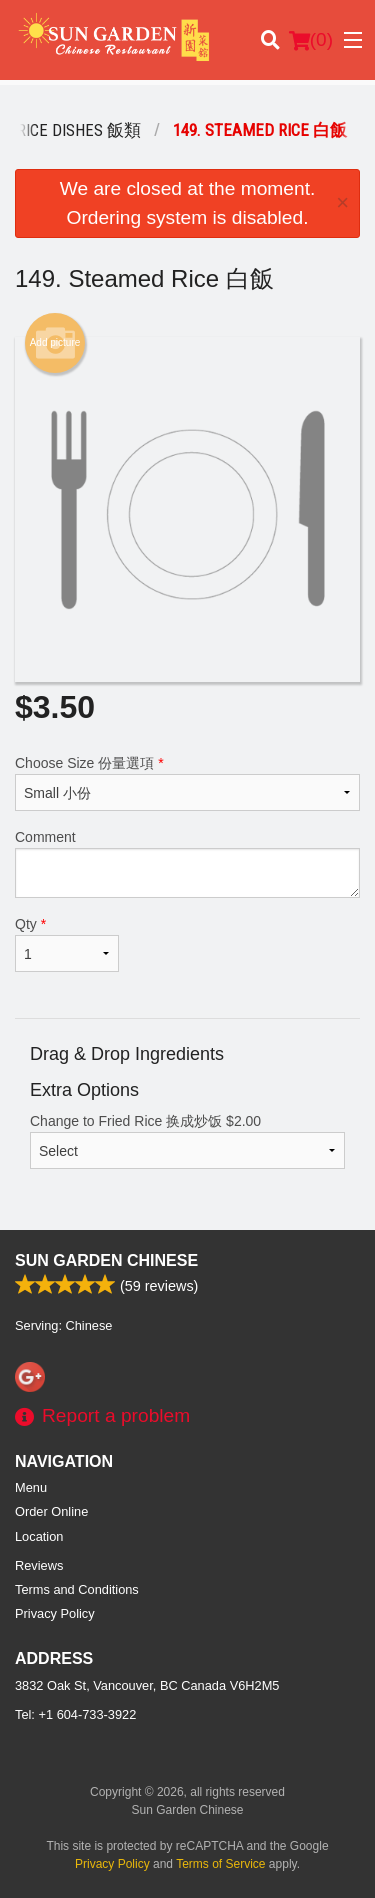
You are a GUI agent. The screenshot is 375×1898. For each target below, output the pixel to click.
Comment (187, 863)
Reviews (39, 1565)
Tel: (75, 1714)
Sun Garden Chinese (106, 1260)
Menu (31, 1487)
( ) (311, 40)
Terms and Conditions (77, 1589)
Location (39, 1536)
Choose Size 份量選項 (187, 783)
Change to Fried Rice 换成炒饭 (187, 1141)
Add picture (55, 343)
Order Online (51, 1511)
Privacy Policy (55, 1613)
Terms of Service (220, 1864)
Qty (67, 944)
